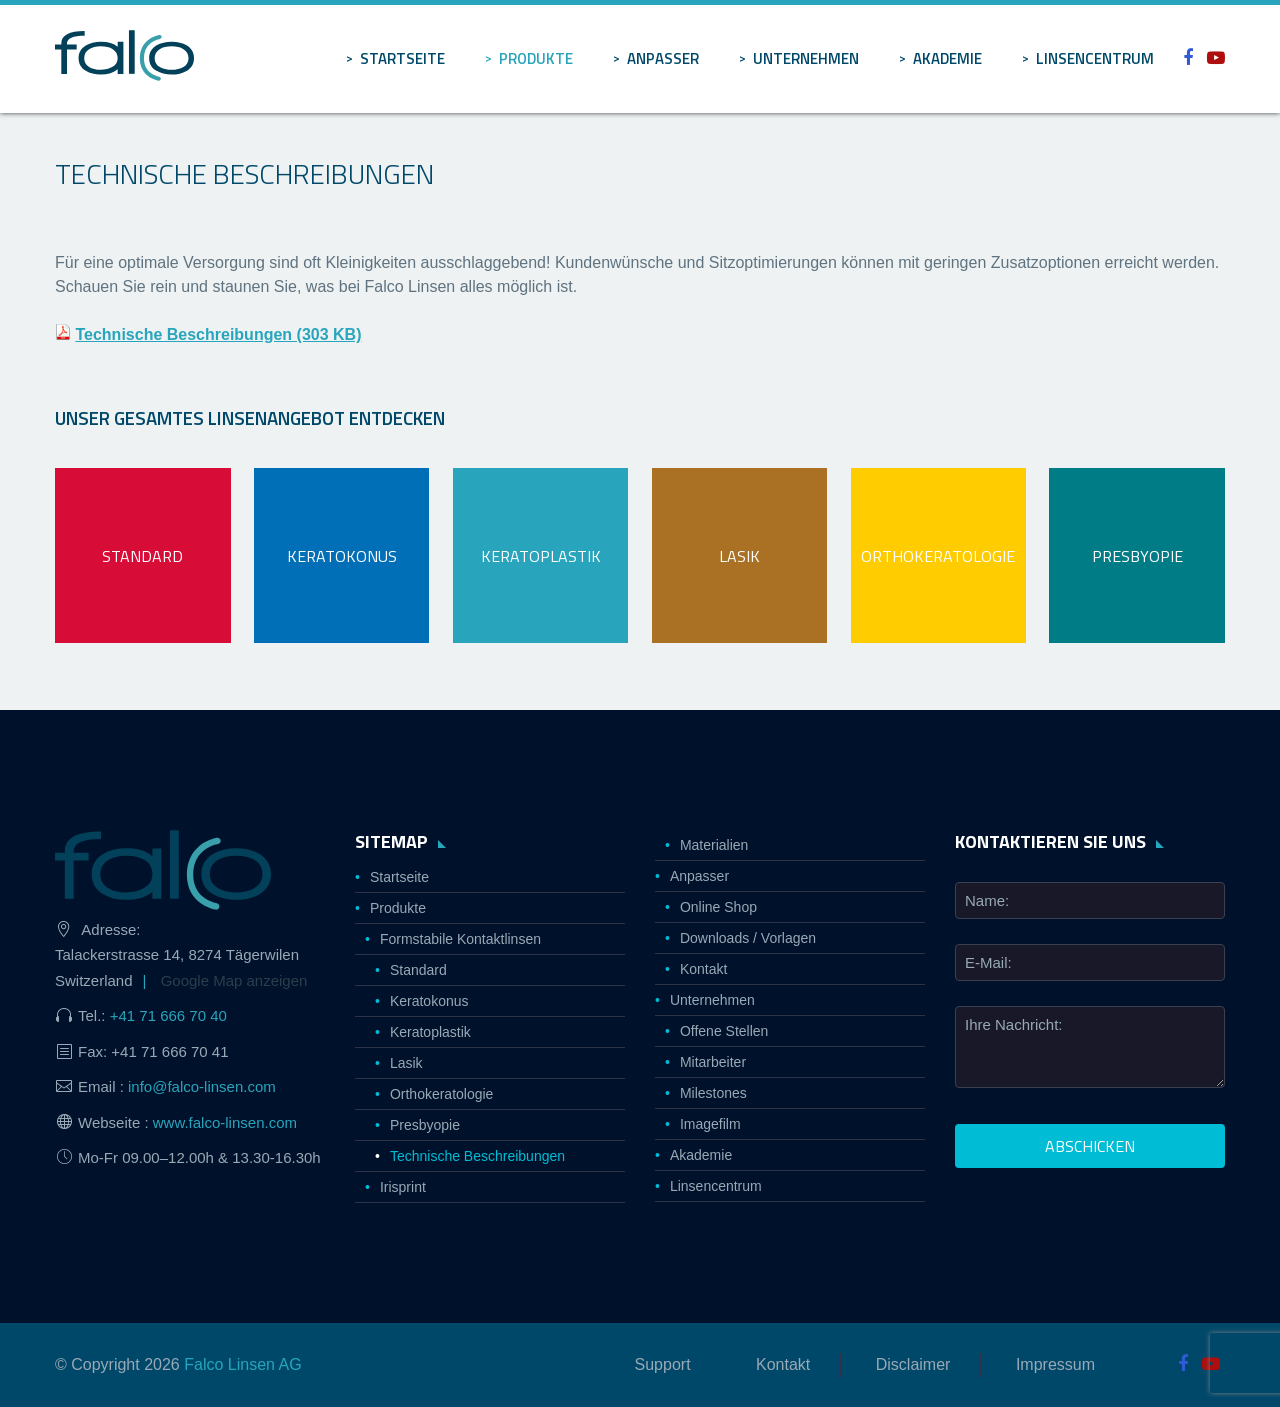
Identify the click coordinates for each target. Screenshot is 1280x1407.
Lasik (406, 1063)
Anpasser (663, 58)
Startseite (402, 58)
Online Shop (718, 907)
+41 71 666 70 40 (168, 1015)
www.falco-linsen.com (225, 1122)
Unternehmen (806, 58)
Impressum (1055, 1364)
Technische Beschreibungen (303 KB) (218, 334)
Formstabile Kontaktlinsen (460, 939)
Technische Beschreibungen (477, 1156)
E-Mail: (988, 962)
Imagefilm (710, 1124)
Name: (987, 900)
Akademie (947, 58)
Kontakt (703, 969)
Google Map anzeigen (234, 980)
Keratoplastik (430, 1032)
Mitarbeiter (713, 1062)
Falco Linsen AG (242, 1364)
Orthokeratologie (442, 1094)
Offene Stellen (724, 1031)
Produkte (536, 58)
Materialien (714, 845)
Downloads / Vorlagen (748, 938)
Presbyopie (425, 1125)
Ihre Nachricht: (1014, 1024)
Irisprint (403, 1187)
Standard (418, 970)
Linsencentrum (1095, 58)
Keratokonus (429, 1001)
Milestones (713, 1093)
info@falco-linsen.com (202, 1086)
